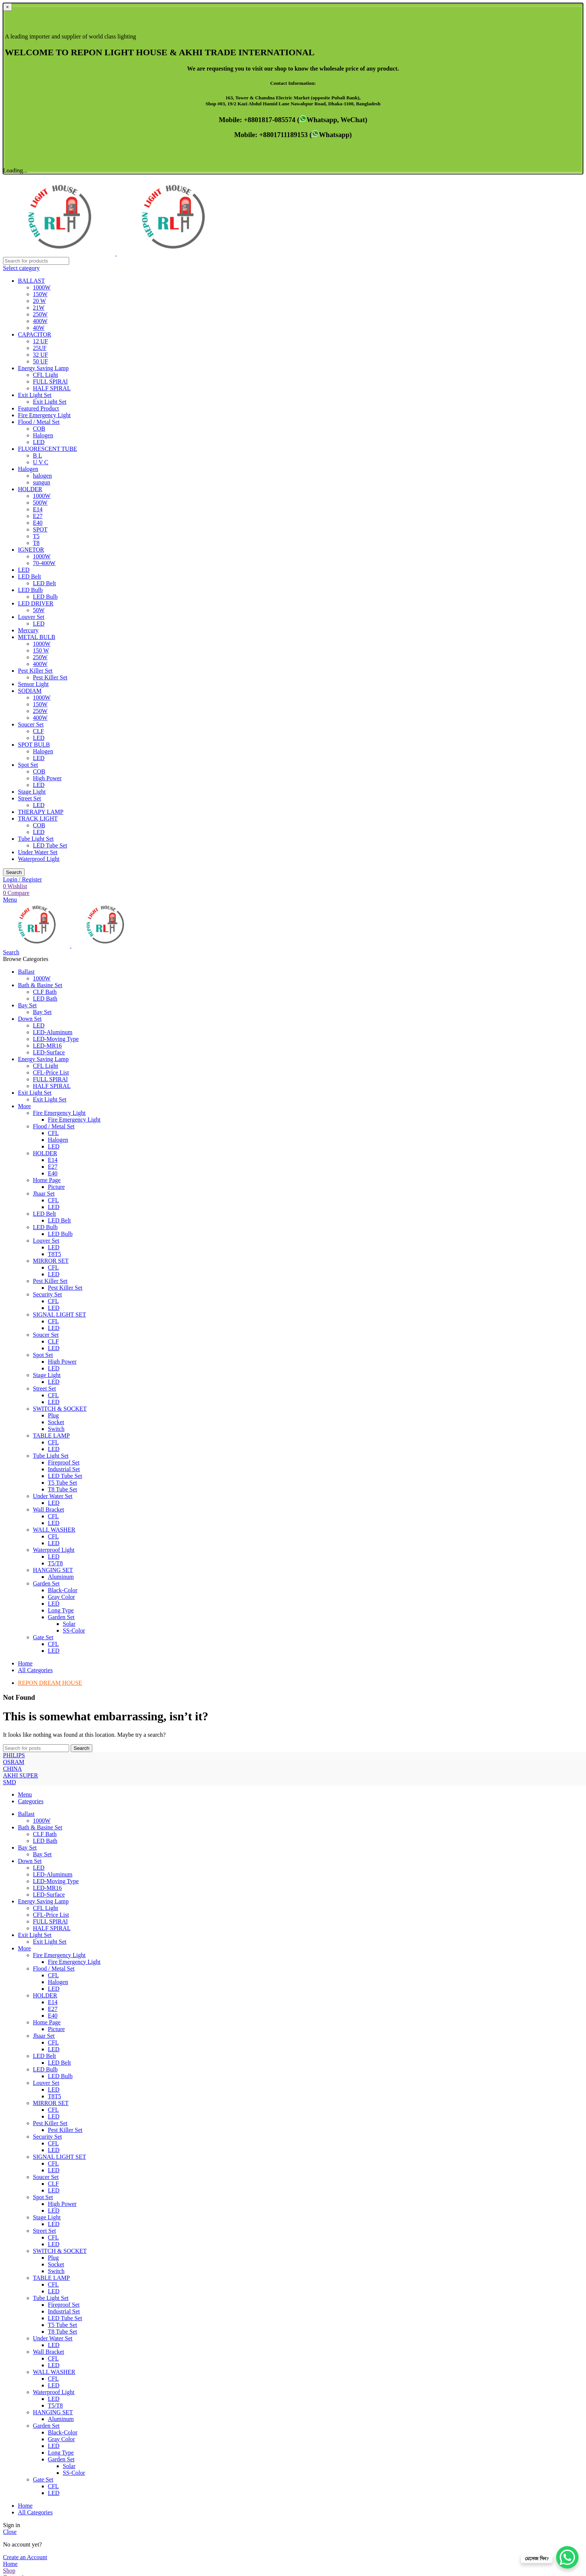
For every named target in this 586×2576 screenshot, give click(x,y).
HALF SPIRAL (52, 217)
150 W (41, 479)
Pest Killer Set (35, 499)
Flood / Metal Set (39, 251)
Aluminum (61, 1405)
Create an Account (25, 2386)
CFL (53, 962)
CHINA (12, 1604)
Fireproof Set (64, 1291)
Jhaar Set (44, 1022)
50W (38, 439)
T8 (36, 372)
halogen (42, 304)
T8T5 (54, 1083)
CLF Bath (45, 821)
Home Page (47, 1009)
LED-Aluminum (53, 861)
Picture (56, 1016)
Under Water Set (38, 681)
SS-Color (74, 1459)
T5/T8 (55, 1392)
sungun (41, 311)
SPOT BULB (34, 573)
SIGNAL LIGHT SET (59, 1143)
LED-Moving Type (56, 868)
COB (39, 257)
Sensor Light (33, 513)
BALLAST (31, 109)
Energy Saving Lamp (43, 197)
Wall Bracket (48, 1338)
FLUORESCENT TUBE (47, 278)
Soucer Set (31, 553)
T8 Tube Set (62, 1318)
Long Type (61, 1439)
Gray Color (61, 1426)
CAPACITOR (34, 163)
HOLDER (30, 318)
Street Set (29, 627)
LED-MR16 (47, 874)
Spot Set (28, 593)
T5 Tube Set (62, 1311)
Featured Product (38, 237)
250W (40, 143)
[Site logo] (60, 82)
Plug (53, 1244)
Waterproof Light (38, 688)
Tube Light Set (35, 667)
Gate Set (43, 1466)
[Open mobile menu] (10, 728)
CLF (38, 560)
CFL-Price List (51, 901)
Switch (56, 1258)
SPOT (40, 358)
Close (9, 2361)
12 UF (40, 170)
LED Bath (45, 827)
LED (38, 271)
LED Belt (29, 405)
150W (40, 123)
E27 (38, 345)
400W (40, 150)
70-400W (44, 392)
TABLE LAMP (51, 1264)
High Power (47, 607)
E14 (38, 338)
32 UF (40, 183)
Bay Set (42, 841)
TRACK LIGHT (38, 647)
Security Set (47, 1123)
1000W (41, 116)
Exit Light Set (35, 224)
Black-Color (62, 1419)
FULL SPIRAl (50, 210)
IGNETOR (31, 378)
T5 (36, 365)
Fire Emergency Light (44, 244)
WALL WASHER (54, 1358)
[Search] (36, 90)
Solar (69, 1453)
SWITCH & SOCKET (60, 1237)
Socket (56, 1251)
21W (38, 136)
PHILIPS (14, 1591)
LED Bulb (30, 419)
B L (37, 284)
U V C (40, 291)
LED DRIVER (35, 432)
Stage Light (32, 620)
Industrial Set (64, 1298)
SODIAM (29, 520)
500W (40, 331)
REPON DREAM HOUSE (50, 1512)
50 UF (40, 190)
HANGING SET (53, 1399)
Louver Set (31, 446)
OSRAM (13, 1597)
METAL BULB (36, 466)
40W (38, 157)
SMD (9, 1584)
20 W (39, 130)
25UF (39, 177)
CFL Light (45, 204)
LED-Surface (49, 881)
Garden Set (46, 1412)
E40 (38, 351)
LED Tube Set (50, 674)
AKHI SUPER (20, 1611)
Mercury (28, 459)
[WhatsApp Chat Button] (567, 2557)
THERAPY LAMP (41, 641)
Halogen (43, 264)
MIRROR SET (51, 1089)
